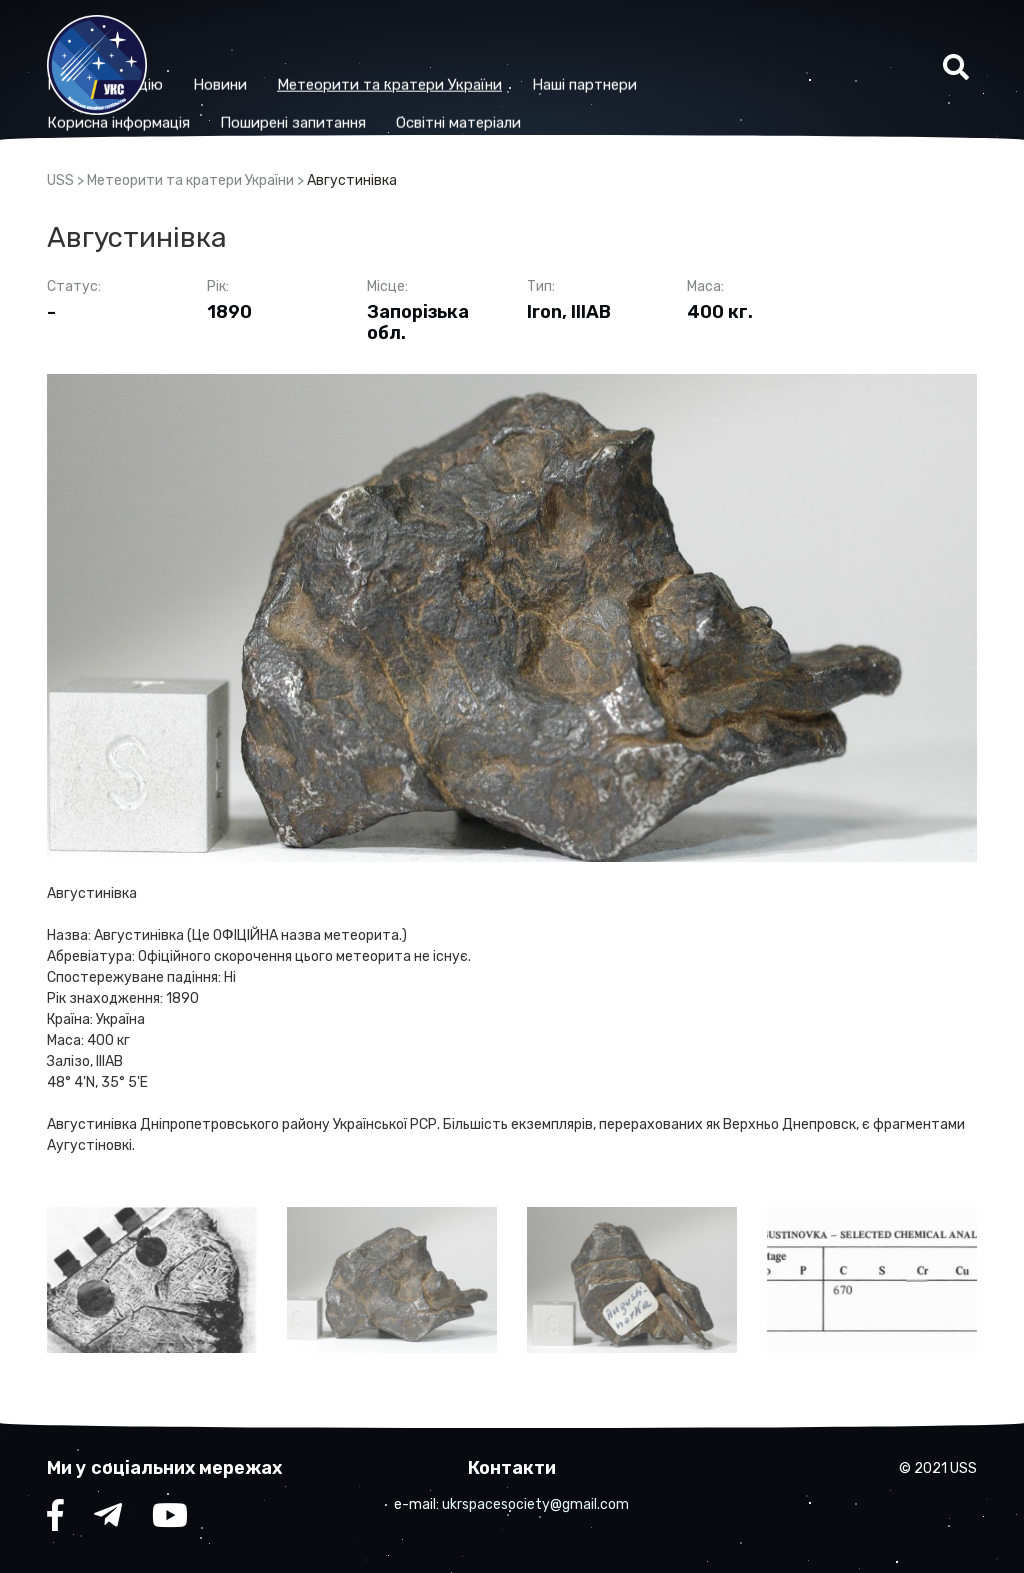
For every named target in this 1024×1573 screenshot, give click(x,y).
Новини (350, 47)
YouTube (170, 1520)
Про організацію (235, 47)
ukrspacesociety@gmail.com (535, 1504)
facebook (55, 1520)
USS (60, 180)
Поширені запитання (423, 85)
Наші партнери (714, 47)
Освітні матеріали (588, 85)
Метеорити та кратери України (519, 47)
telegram (108, 1520)
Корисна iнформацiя (248, 85)
